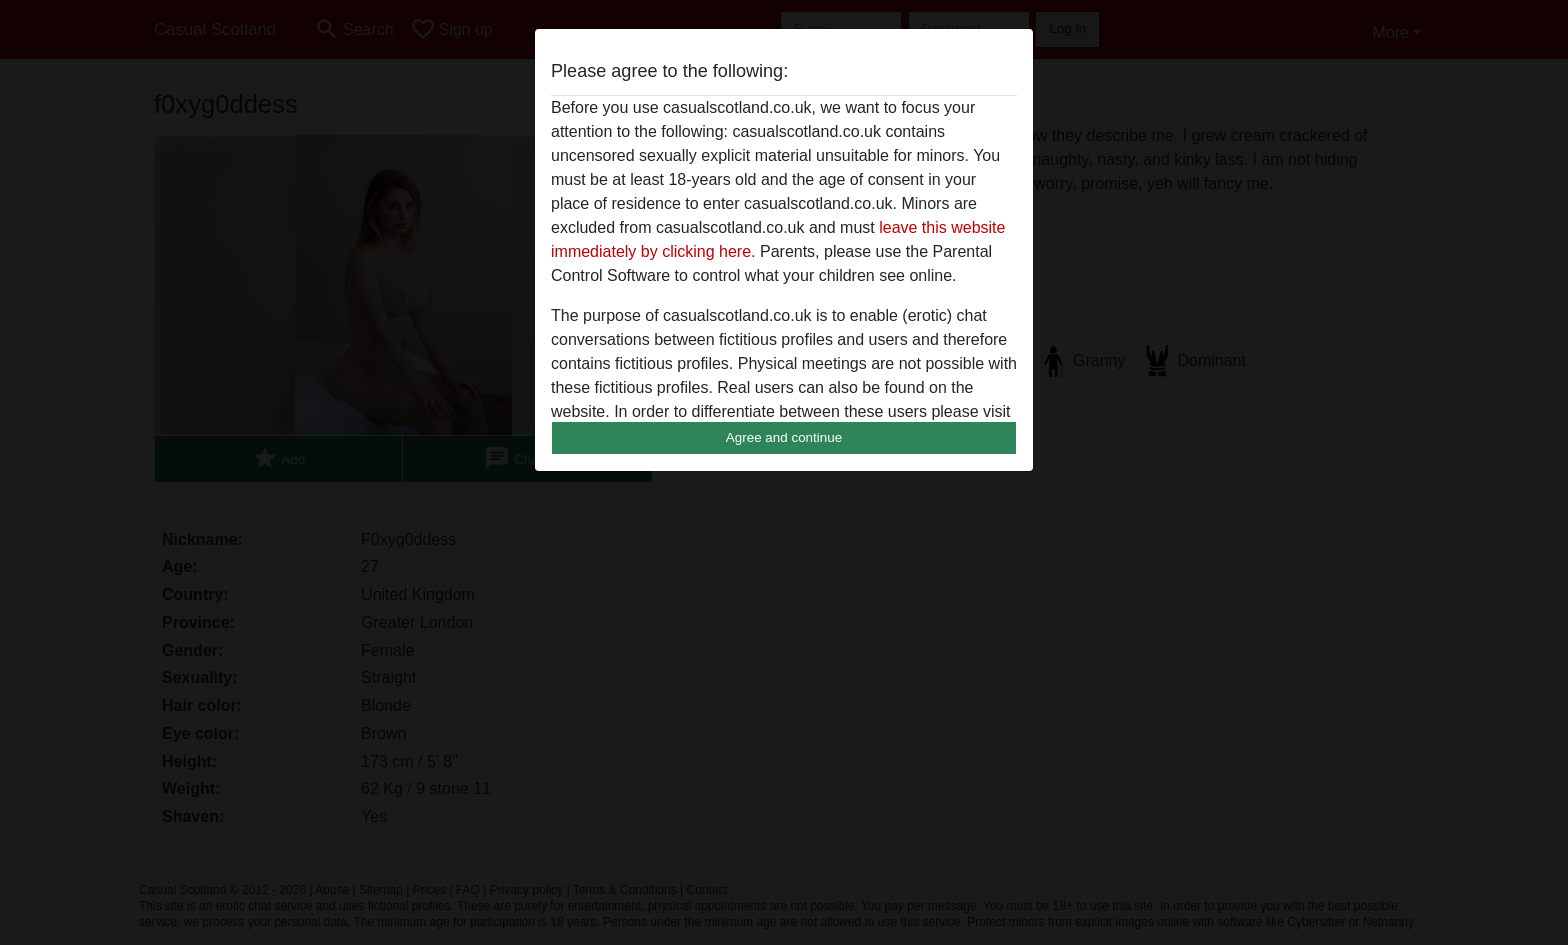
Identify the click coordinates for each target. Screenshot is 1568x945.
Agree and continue (784, 437)
